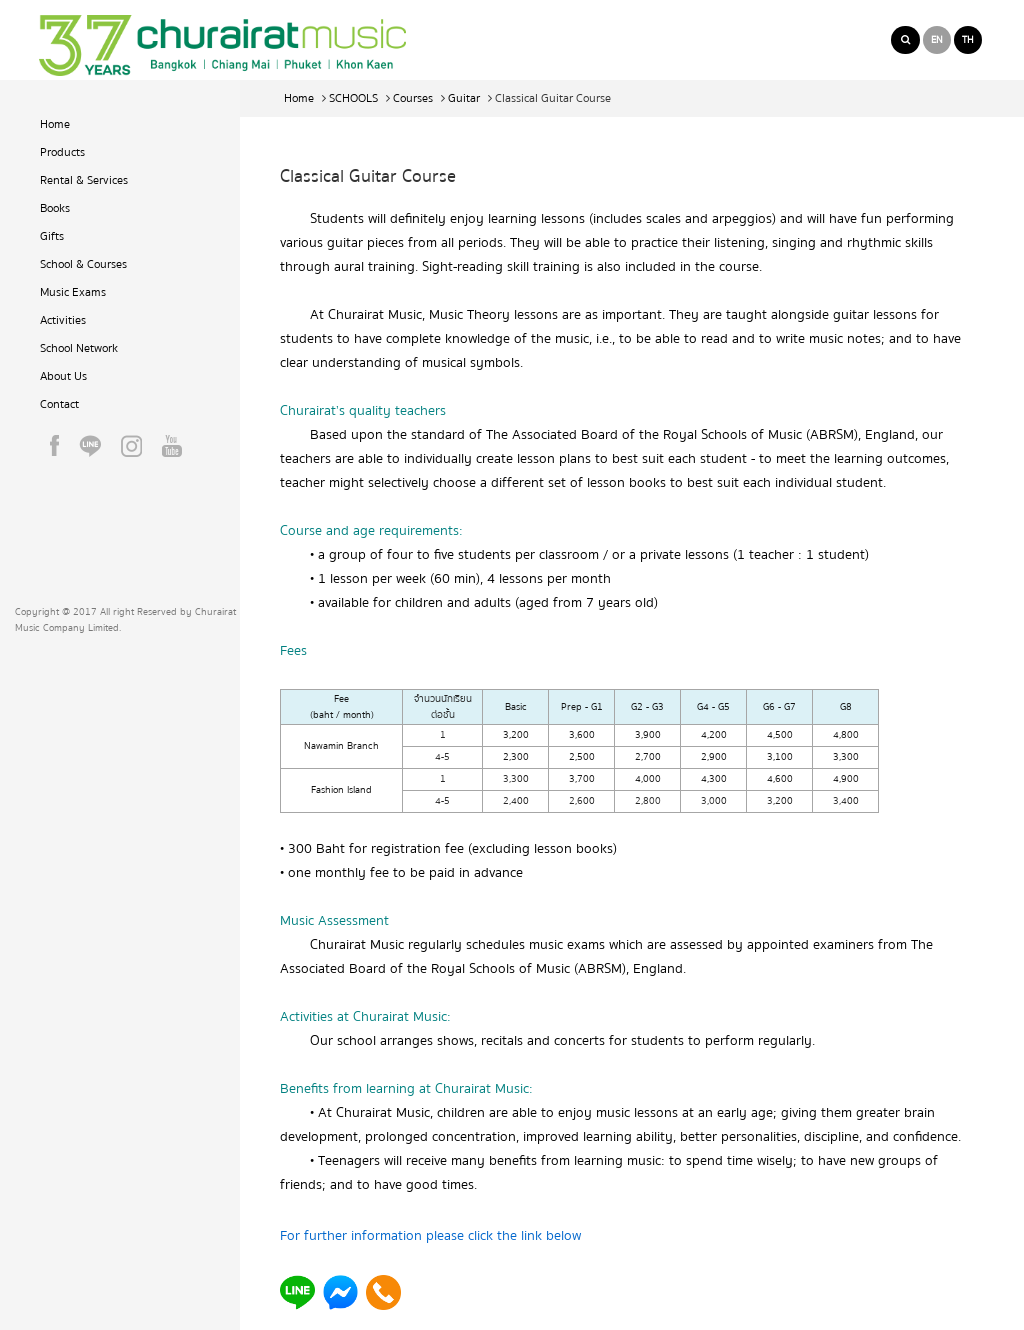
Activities (63, 320)
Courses (413, 98)
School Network (79, 348)
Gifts (52, 236)
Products (62, 152)
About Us (63, 376)
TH (968, 40)
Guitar (464, 98)
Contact (59, 404)
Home (55, 124)
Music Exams (73, 292)
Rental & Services (84, 180)
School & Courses (83, 264)
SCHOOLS (353, 98)
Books (55, 208)
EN (937, 40)
